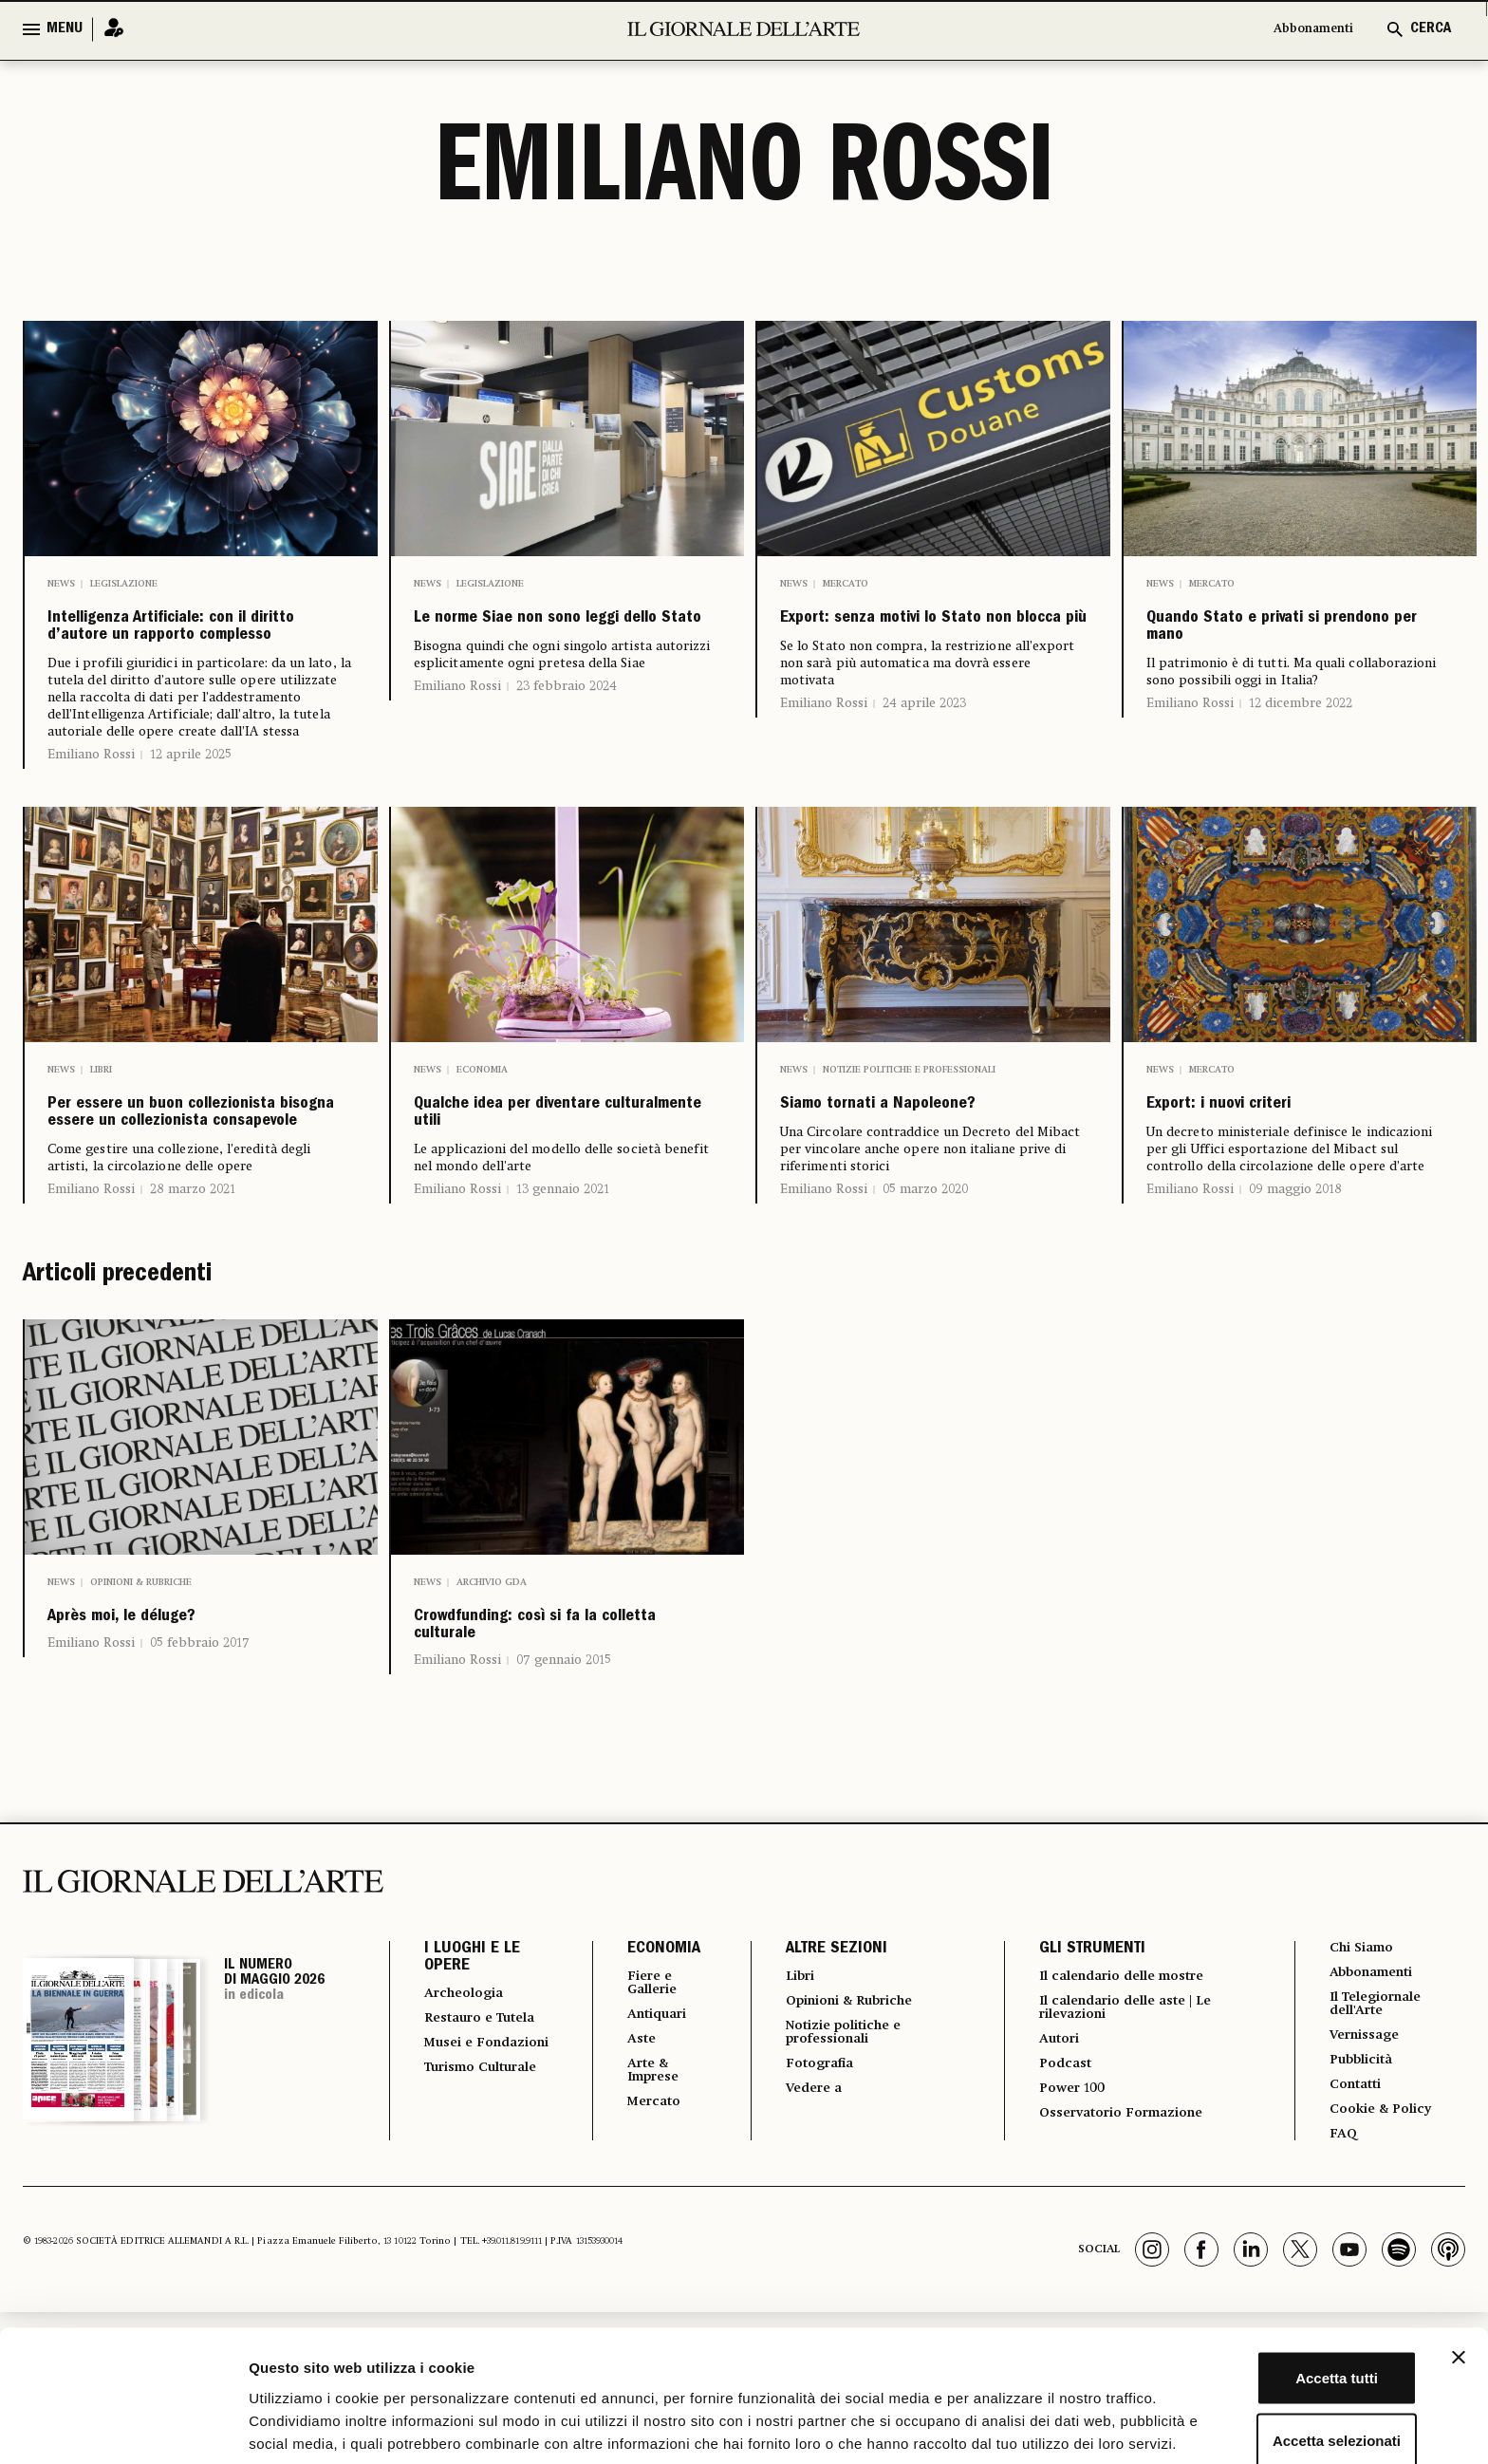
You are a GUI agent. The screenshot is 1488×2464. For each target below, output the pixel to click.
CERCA (1430, 29)
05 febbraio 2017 (200, 1800)
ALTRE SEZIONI (821, 2120)
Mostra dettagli (998, 2426)
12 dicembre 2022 (1300, 730)
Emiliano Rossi (91, 811)
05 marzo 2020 (925, 1290)
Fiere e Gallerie (640, 2155)
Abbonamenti (1303, 29)
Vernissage (1363, 2214)
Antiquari (644, 2189)
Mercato (845, 583)
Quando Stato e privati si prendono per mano (1292, 640)
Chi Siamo (1359, 2119)
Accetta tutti (1281, 2277)
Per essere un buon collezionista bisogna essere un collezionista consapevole (183, 1214)
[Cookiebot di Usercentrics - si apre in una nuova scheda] (123, 2427)
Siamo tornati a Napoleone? (872, 1183)
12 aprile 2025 (191, 811)
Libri (101, 1126)
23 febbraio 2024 (566, 730)
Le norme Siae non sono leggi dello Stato (556, 640)
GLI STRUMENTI (1080, 2120)
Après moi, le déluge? (174, 1768)
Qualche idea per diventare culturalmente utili (556, 1198)
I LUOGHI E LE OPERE (472, 2129)
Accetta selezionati (1281, 2340)
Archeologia (470, 2165)
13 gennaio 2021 (562, 1303)
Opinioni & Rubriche (141, 1726)
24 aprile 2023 (924, 747)
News (61, 583)
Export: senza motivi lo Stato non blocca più (914, 640)
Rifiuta (1281, 2402)
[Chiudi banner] (1458, 2257)
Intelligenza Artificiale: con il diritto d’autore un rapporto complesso (193, 655)
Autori (1050, 2216)
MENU (64, 29)
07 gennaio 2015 (563, 1831)
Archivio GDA (491, 1726)
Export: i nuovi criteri (1270, 1168)
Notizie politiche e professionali (909, 1126)
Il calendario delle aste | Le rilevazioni (1128, 2182)
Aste (626, 2216)
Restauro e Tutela (464, 2199)
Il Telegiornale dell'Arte (1378, 2180)
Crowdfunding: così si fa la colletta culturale (556, 1783)
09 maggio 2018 (1295, 1259)
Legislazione (124, 583)
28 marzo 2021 (192, 1333)
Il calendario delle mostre (1125, 2148)
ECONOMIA (646, 2120)
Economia (482, 1126)
